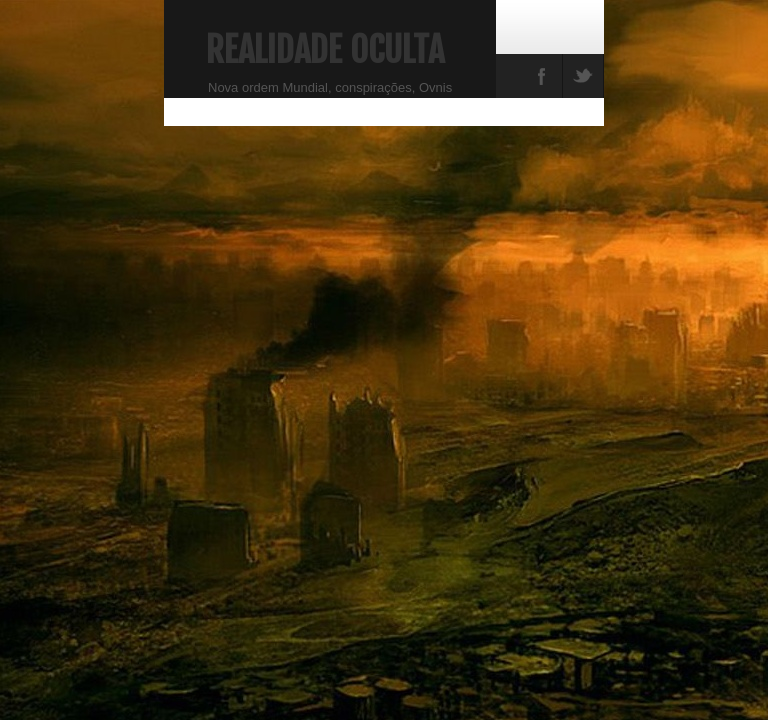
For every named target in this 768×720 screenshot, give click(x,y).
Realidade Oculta (325, 50)
